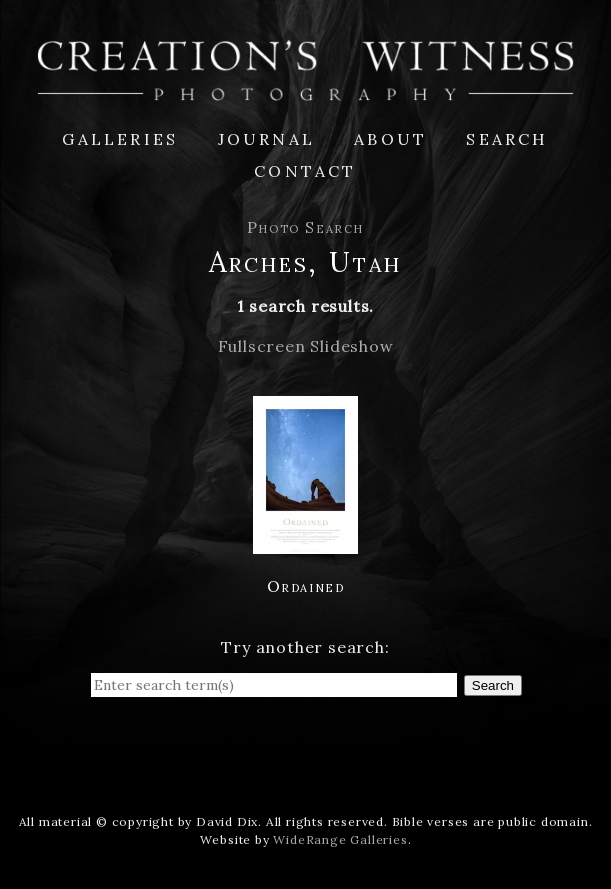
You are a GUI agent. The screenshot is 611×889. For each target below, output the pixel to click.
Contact (305, 171)
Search (507, 139)
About (390, 139)
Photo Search (305, 227)
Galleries (120, 139)
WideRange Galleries (340, 839)
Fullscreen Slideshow (306, 346)
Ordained (306, 586)
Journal (266, 139)
